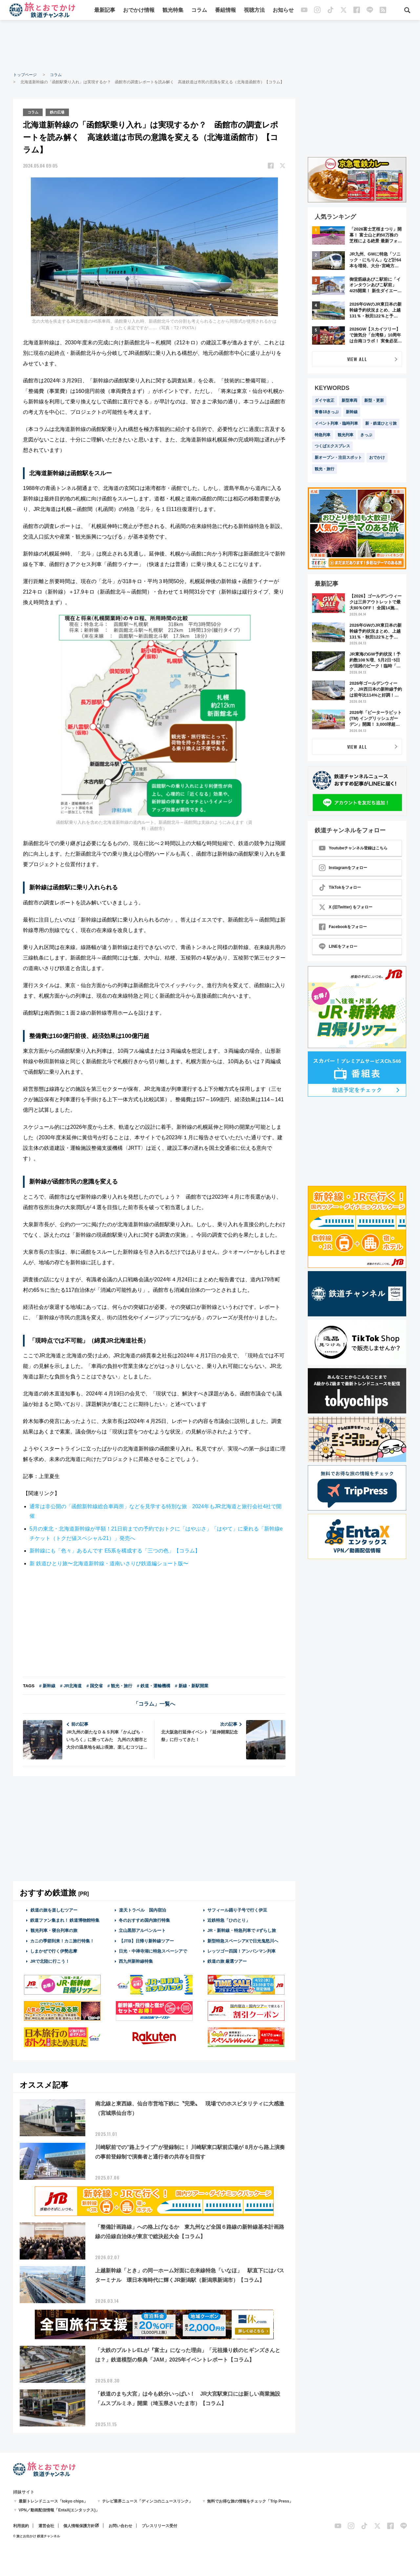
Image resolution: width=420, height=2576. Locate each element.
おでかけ (377, 457)
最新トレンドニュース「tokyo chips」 (53, 2500)
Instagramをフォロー (343, 867)
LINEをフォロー (338, 946)
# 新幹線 (47, 1685)
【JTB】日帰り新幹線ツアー (146, 1940)
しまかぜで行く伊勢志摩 (53, 1950)
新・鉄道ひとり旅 (381, 423)
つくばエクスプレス (332, 446)
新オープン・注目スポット (338, 457)
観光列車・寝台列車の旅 (53, 1929)
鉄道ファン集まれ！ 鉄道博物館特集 (65, 1919)
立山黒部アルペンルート (142, 1929)
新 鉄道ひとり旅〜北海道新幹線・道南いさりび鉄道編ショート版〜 (109, 1563)
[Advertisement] (210, 46)
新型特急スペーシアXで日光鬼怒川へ (243, 1940)
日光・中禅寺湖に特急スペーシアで (153, 1950)
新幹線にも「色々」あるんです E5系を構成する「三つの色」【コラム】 (115, 1550)
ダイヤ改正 (324, 400)
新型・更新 (374, 400)
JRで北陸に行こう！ (50, 1960)
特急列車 (322, 435)
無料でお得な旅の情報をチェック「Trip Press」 (250, 2500)
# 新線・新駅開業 (191, 1685)
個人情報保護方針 (79, 2525)
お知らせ (283, 10)
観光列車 (345, 435)
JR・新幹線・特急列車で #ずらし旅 (241, 1929)
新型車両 (349, 400)
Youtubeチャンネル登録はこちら (353, 848)
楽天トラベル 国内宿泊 (142, 1909)
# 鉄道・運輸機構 (153, 1685)
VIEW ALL (357, 358)
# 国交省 (94, 1685)
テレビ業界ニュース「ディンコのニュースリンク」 (147, 2500)
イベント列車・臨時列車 (336, 423)
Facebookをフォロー (343, 926)
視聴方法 (254, 10)
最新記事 (104, 10)
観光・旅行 (324, 469)
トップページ (25, 74)
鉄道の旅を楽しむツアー (53, 1909)
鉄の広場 (60, 112)
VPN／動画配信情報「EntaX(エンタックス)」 (59, 2509)
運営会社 (46, 2525)
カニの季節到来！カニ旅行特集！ (62, 1940)
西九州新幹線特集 (136, 1960)
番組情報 (225, 10)
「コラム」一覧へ (154, 1703)
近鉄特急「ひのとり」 (228, 1919)
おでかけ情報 (139, 10)
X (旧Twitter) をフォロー (345, 907)
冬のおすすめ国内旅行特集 (144, 1919)
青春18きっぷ (327, 412)
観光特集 (172, 10)
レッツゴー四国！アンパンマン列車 (241, 1950)
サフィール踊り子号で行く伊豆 (237, 1909)
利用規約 (21, 2525)
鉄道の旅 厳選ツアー (227, 1960)
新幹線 (352, 412)
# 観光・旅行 (119, 1685)
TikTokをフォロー (340, 887)
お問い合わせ (120, 2525)
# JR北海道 (71, 1685)
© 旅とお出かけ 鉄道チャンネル (36, 2535)
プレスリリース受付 (159, 2525)
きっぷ (366, 435)
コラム (199, 10)
